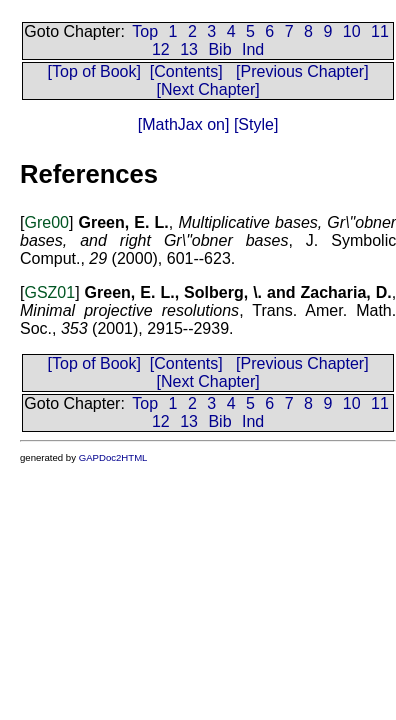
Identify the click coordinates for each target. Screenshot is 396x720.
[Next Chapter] (208, 89)
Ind (253, 49)
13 (189, 49)
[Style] (253, 124)
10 (352, 31)
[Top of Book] (94, 71)
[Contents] (186, 71)
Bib (219, 49)
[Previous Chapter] (302, 71)
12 (161, 49)
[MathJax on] (184, 124)
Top (145, 31)
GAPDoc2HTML (113, 457)
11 (380, 31)
